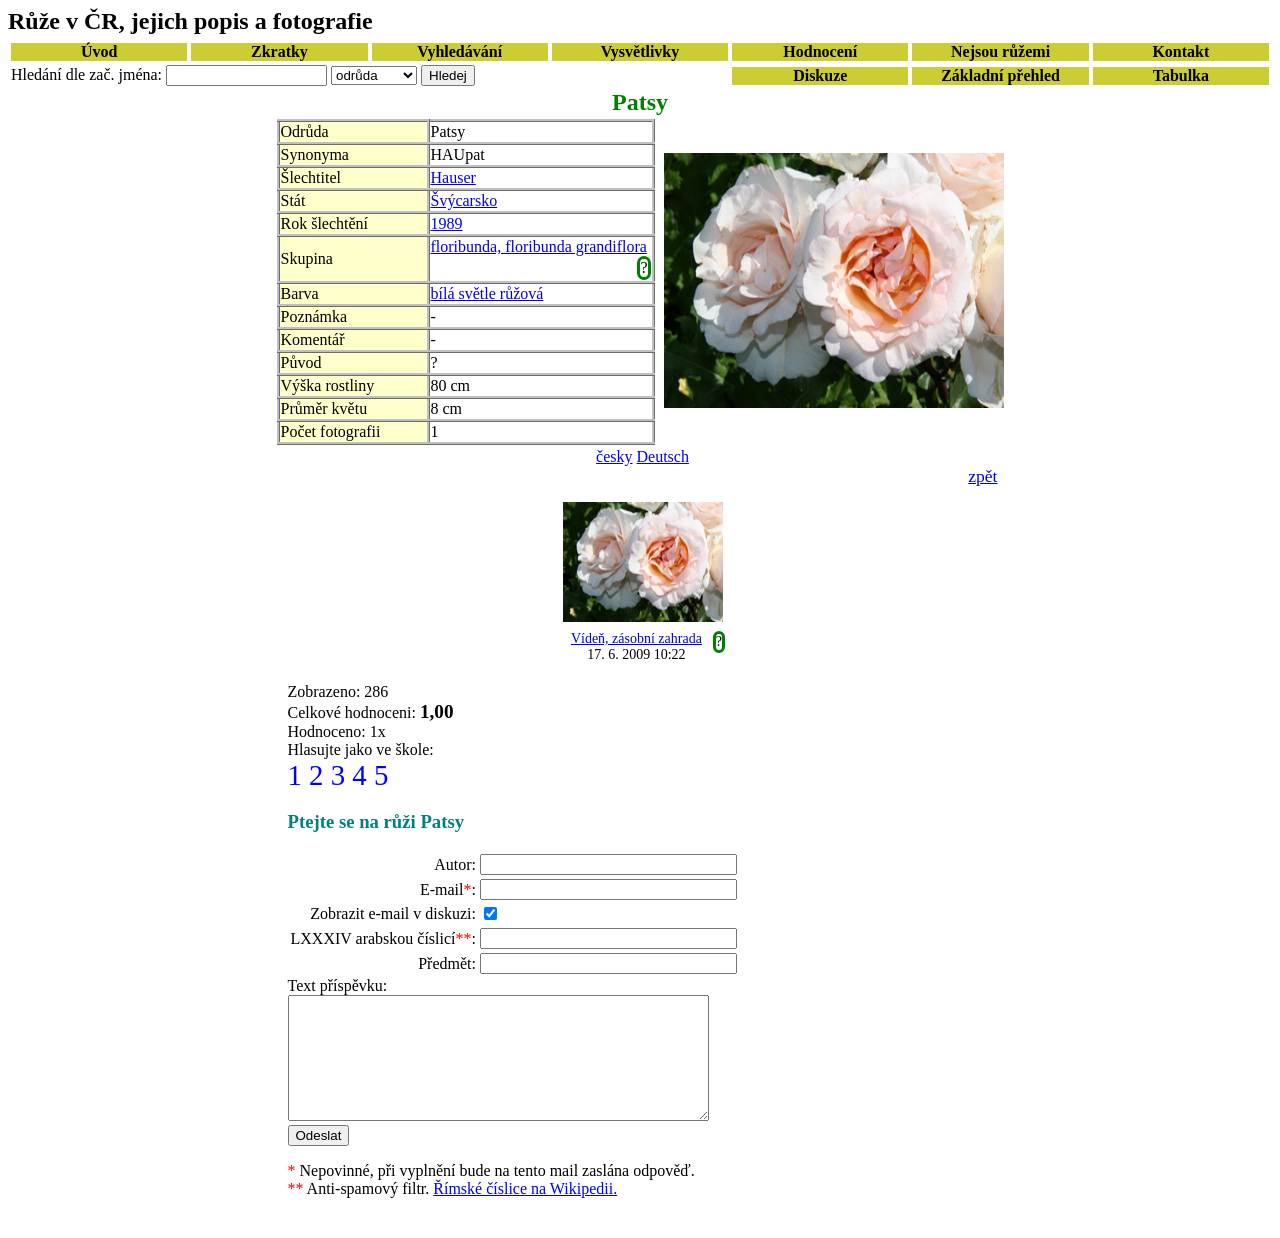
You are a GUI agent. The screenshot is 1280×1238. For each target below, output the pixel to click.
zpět (982, 476)
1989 (447, 223)
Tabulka (1181, 75)
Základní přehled (1000, 75)
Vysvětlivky (640, 51)
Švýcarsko (464, 200)
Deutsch (663, 456)
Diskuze (820, 75)
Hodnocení (820, 51)
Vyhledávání (459, 51)
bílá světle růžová (487, 293)
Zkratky (279, 51)
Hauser (453, 177)
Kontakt (1180, 51)
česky (614, 456)
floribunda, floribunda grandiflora (539, 246)
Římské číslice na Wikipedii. (525, 1212)
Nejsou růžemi (1000, 51)
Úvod (99, 51)
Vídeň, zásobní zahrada (636, 638)
